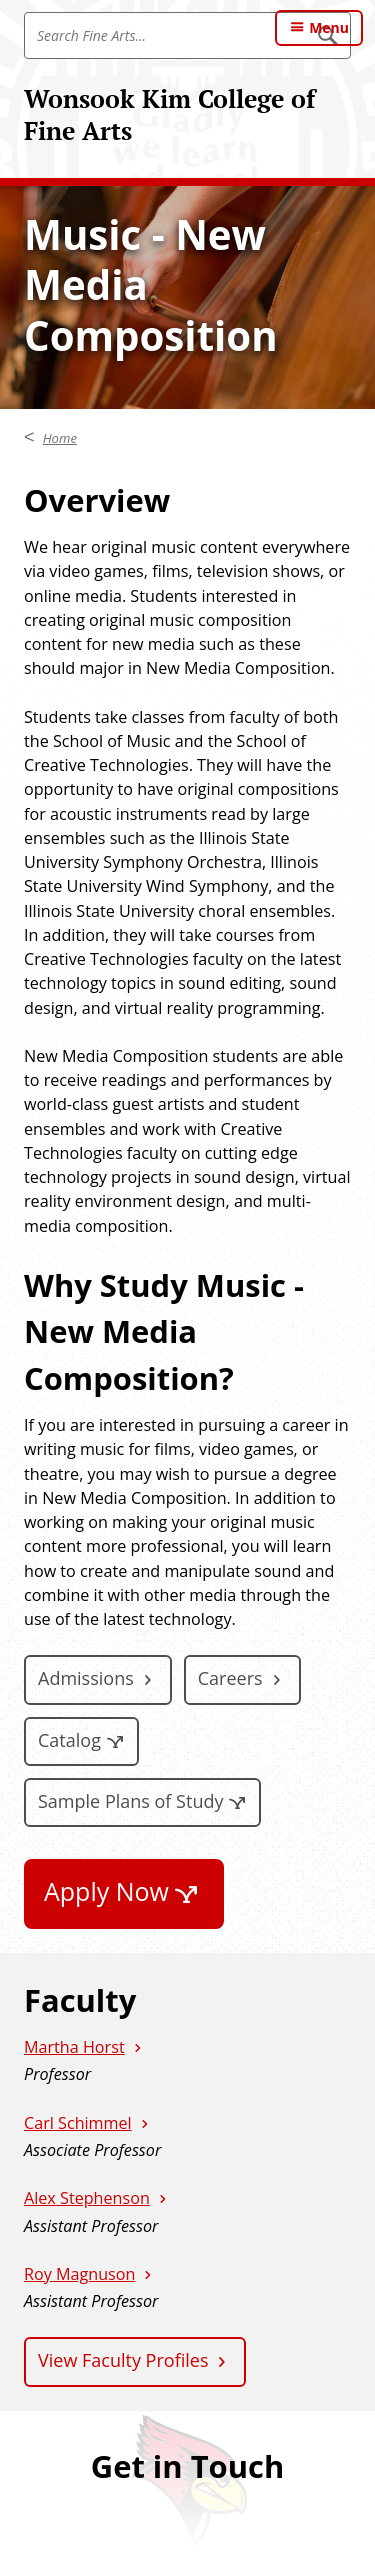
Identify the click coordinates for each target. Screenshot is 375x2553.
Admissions (86, 1678)
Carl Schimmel (78, 2123)
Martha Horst (74, 2047)
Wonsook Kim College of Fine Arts (169, 114)
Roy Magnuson (79, 2274)
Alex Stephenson (87, 2198)
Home (60, 438)
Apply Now (106, 1891)
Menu (329, 27)
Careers (230, 1678)
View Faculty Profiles (123, 2360)
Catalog (69, 1740)
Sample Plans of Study (130, 1801)
